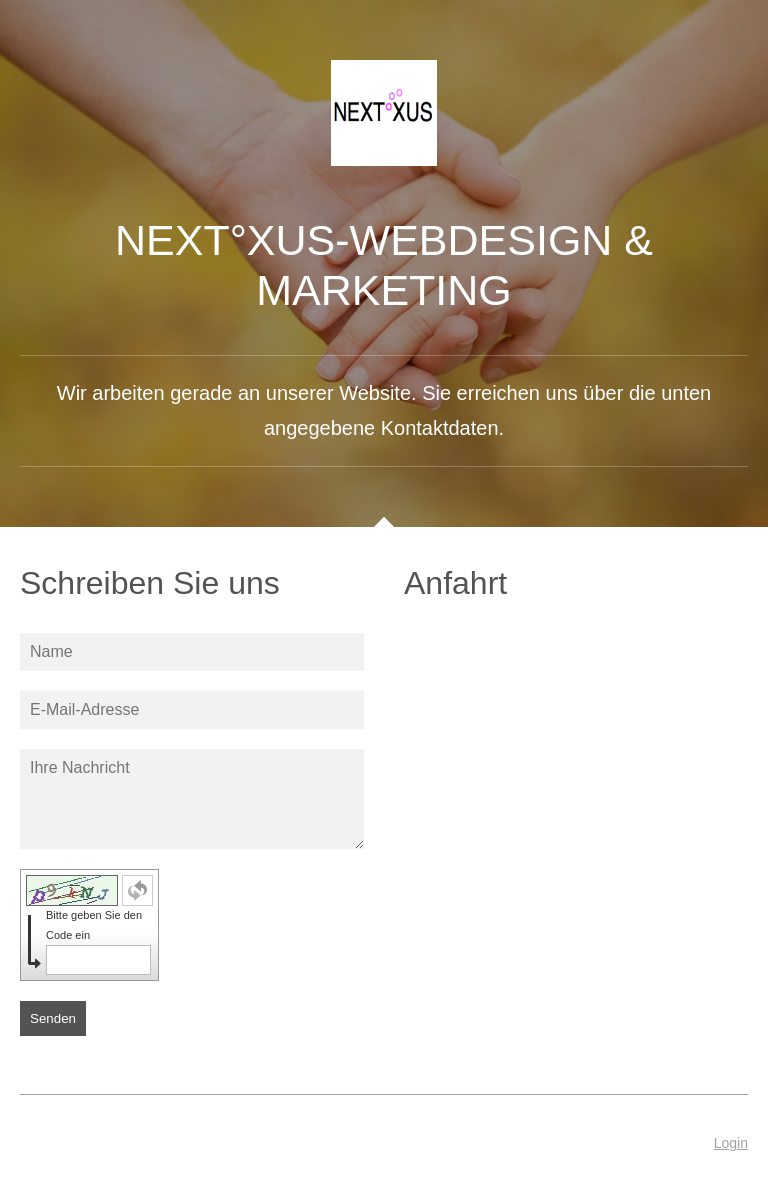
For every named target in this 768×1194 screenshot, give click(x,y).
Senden (53, 1018)
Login (731, 1143)
